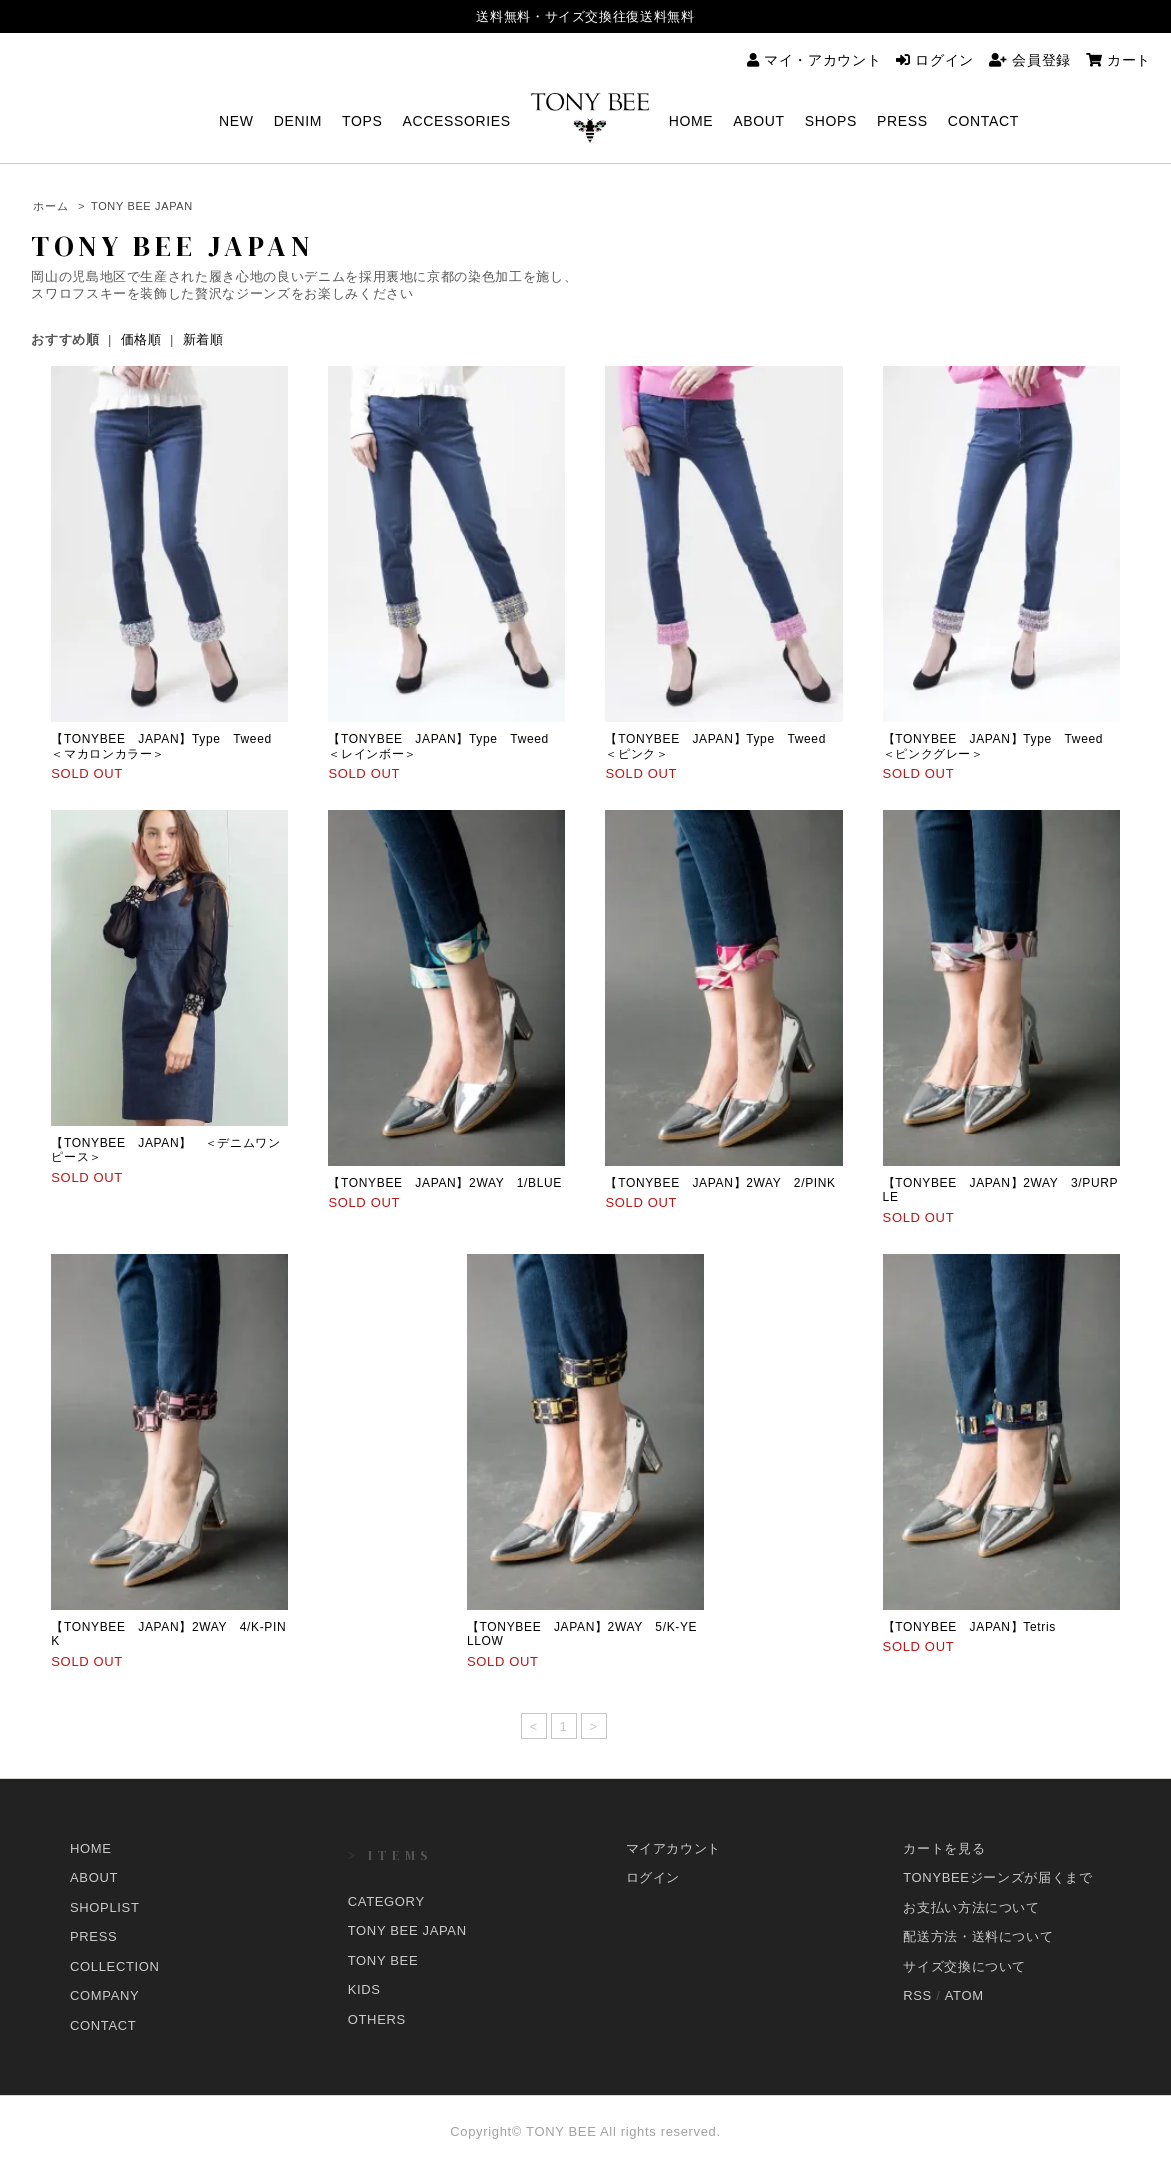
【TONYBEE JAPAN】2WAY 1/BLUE (445, 1183)
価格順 (141, 339)
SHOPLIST (105, 1907)
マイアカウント (674, 1848)
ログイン (935, 60)
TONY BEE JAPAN (142, 206)
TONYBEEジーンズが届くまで (997, 1877)
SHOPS (831, 121)
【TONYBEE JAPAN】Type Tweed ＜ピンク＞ (721, 746)
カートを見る (944, 1848)
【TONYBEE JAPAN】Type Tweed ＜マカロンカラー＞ (167, 746)
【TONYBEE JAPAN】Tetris (982, 1627)
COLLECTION (115, 1966)
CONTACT (983, 121)
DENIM (298, 121)
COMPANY (104, 1995)
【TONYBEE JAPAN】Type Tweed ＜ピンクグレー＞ (999, 746)
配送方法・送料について (978, 1936)
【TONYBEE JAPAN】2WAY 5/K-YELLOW (582, 1634)
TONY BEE (383, 1960)
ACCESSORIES (456, 121)
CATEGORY (386, 1901)
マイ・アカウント (814, 60)
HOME (691, 121)
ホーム (50, 206)
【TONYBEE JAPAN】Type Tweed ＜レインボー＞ (444, 746)
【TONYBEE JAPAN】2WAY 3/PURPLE (1001, 1190)
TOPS (362, 121)
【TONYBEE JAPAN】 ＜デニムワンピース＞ (165, 1150)
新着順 (203, 339)
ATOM (964, 1995)
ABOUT (758, 121)
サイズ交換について (964, 1966)
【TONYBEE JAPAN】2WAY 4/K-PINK (168, 1634)
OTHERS (377, 2019)
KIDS (364, 1989)
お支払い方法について (971, 1907)
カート (1118, 60)
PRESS (902, 121)
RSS (917, 1995)
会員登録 (1030, 60)
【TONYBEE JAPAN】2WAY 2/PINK (720, 1183)
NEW (236, 121)
